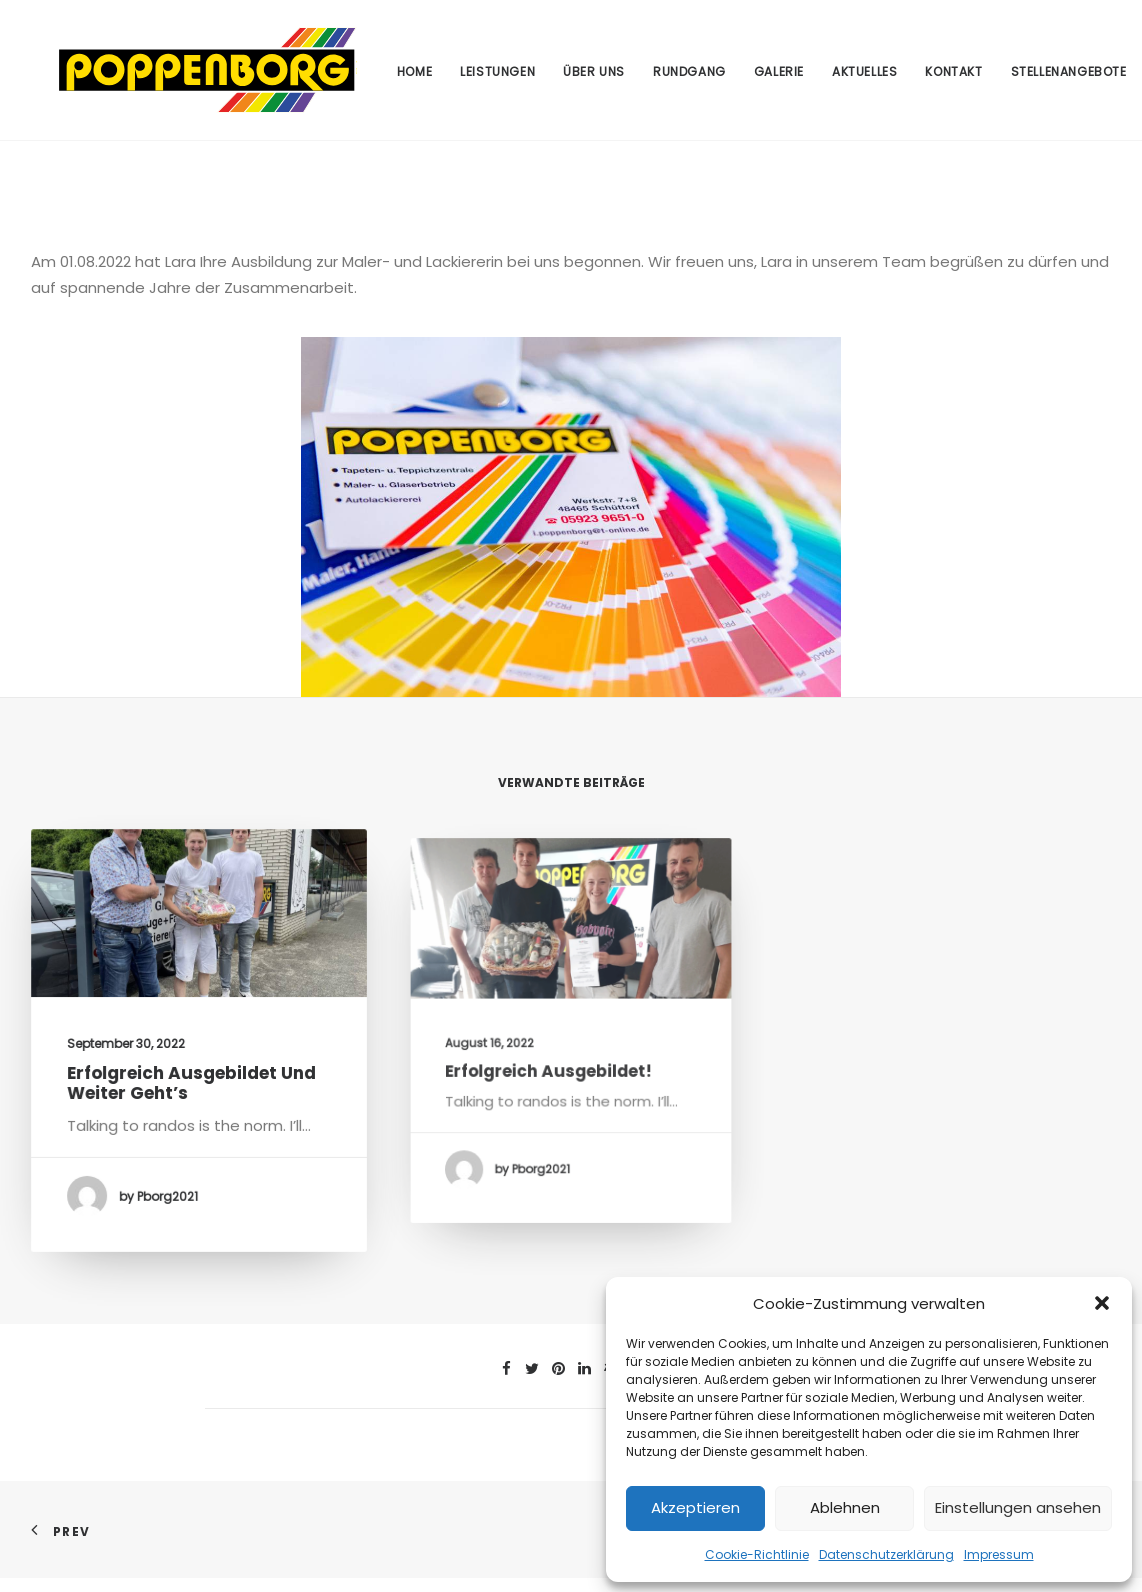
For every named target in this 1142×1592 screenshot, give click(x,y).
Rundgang (688, 78)
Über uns (593, 78)
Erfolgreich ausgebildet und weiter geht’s (192, 1093)
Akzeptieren (695, 1507)
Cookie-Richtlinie (757, 1554)
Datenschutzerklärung (886, 1554)
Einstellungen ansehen (1018, 1507)
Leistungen (496, 78)
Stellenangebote (1067, 78)
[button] (1102, 1303)
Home (412, 78)
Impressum (999, 1554)
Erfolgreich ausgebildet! (555, 1071)
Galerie (778, 78)
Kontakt (952, 78)
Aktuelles (863, 78)
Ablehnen (845, 1507)
